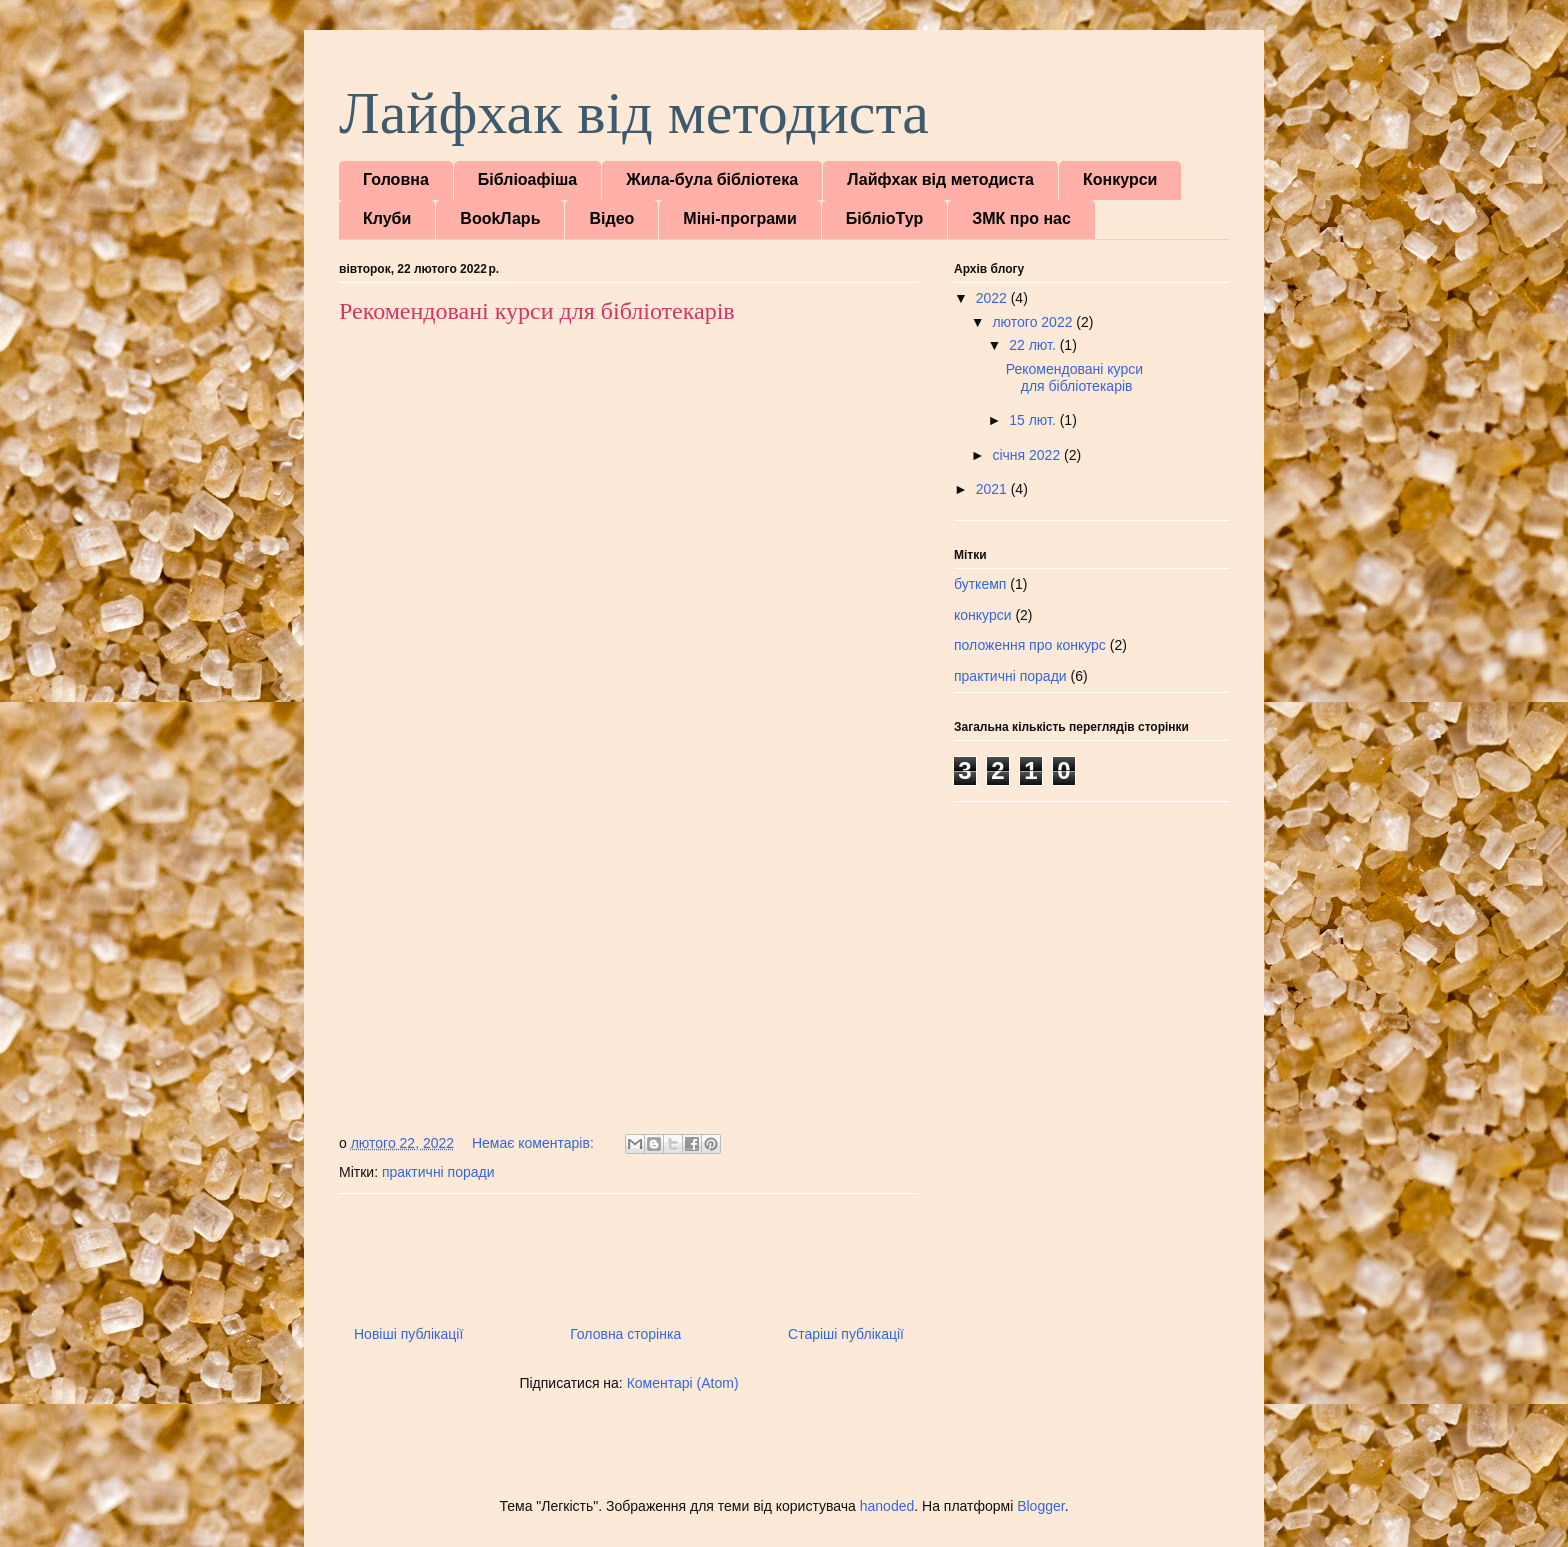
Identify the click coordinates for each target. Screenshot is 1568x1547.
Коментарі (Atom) (683, 1383)
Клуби (387, 218)
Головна (396, 179)
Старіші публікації (846, 1334)
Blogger (1040, 1506)
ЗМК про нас (1021, 218)
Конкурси (1120, 179)
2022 (993, 298)
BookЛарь (500, 218)
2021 (993, 489)
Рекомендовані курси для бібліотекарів (537, 311)
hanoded (887, 1506)
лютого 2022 (1034, 322)
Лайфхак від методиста (634, 113)
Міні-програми (739, 218)
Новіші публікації (408, 1334)
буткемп (980, 584)
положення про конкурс (1030, 645)
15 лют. (1034, 420)
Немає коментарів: (535, 1143)
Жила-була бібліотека (712, 179)
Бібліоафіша (527, 179)
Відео (611, 218)
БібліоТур (884, 218)
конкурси (983, 615)
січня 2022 (1028, 455)
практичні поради (438, 1172)
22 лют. (1034, 345)
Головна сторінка (625, 1334)
